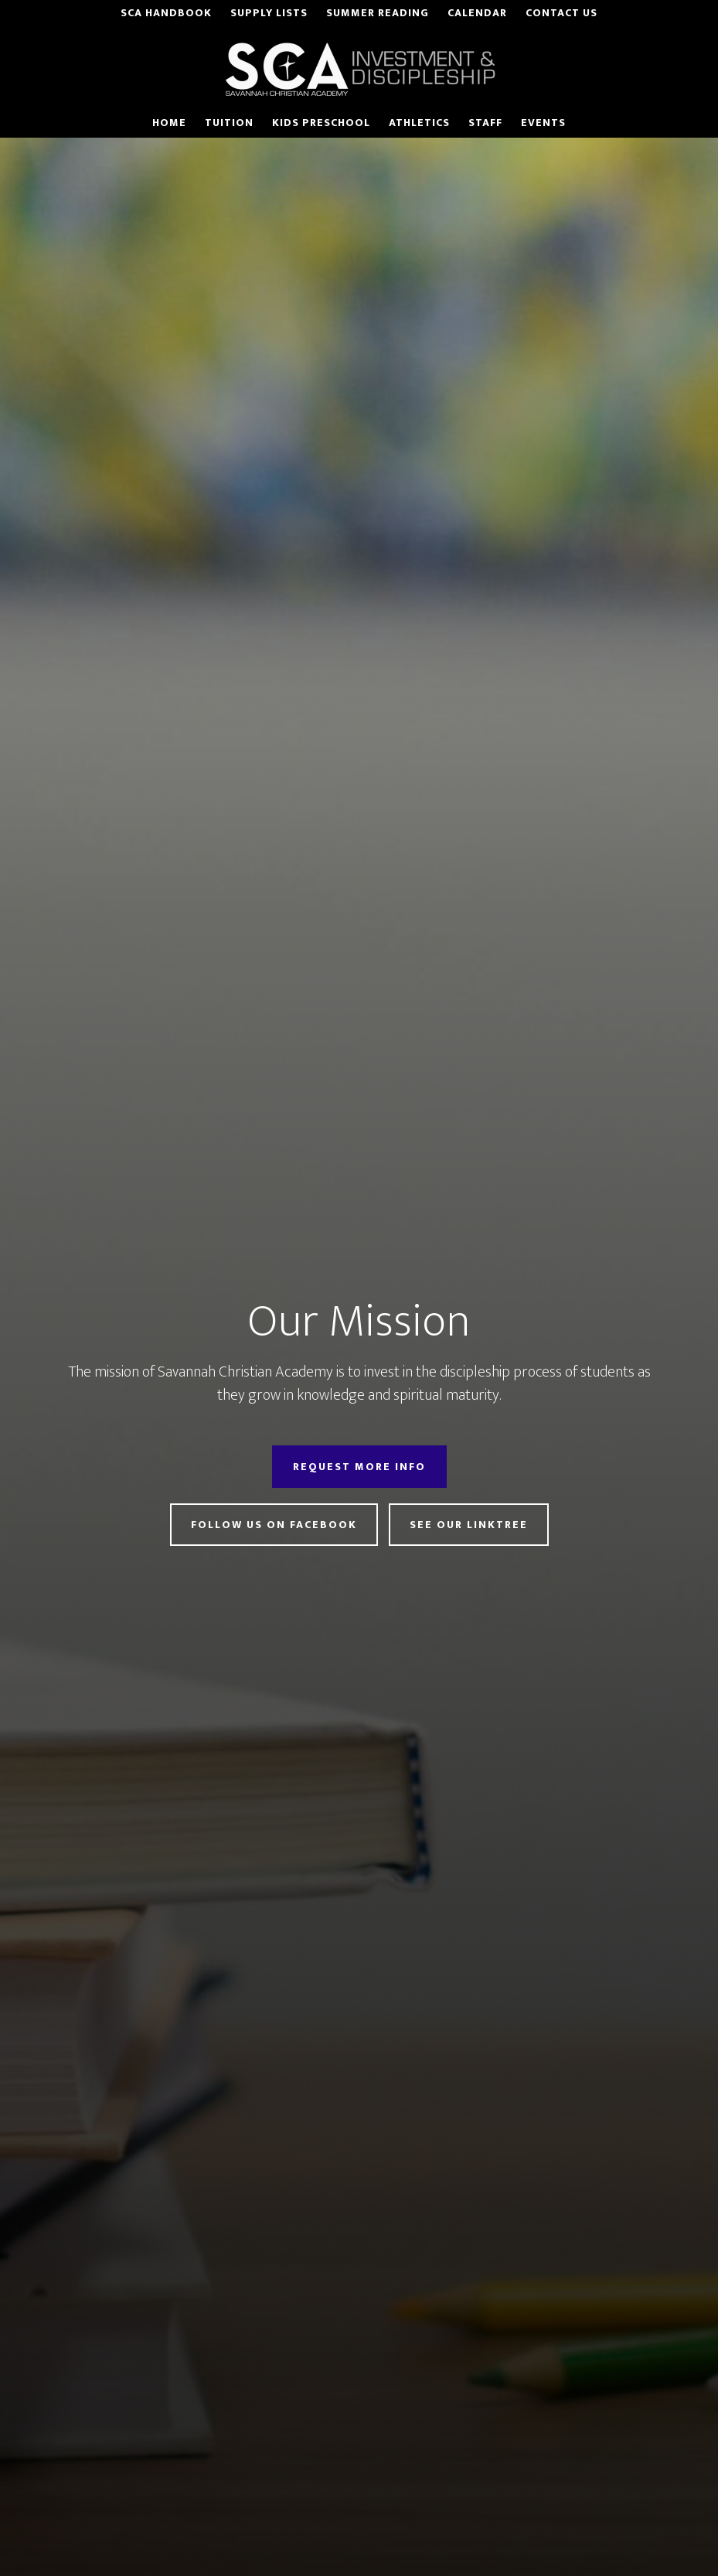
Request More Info (359, 1467)
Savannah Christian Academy (359, 68)
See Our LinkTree (469, 1525)
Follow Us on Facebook (274, 1525)
